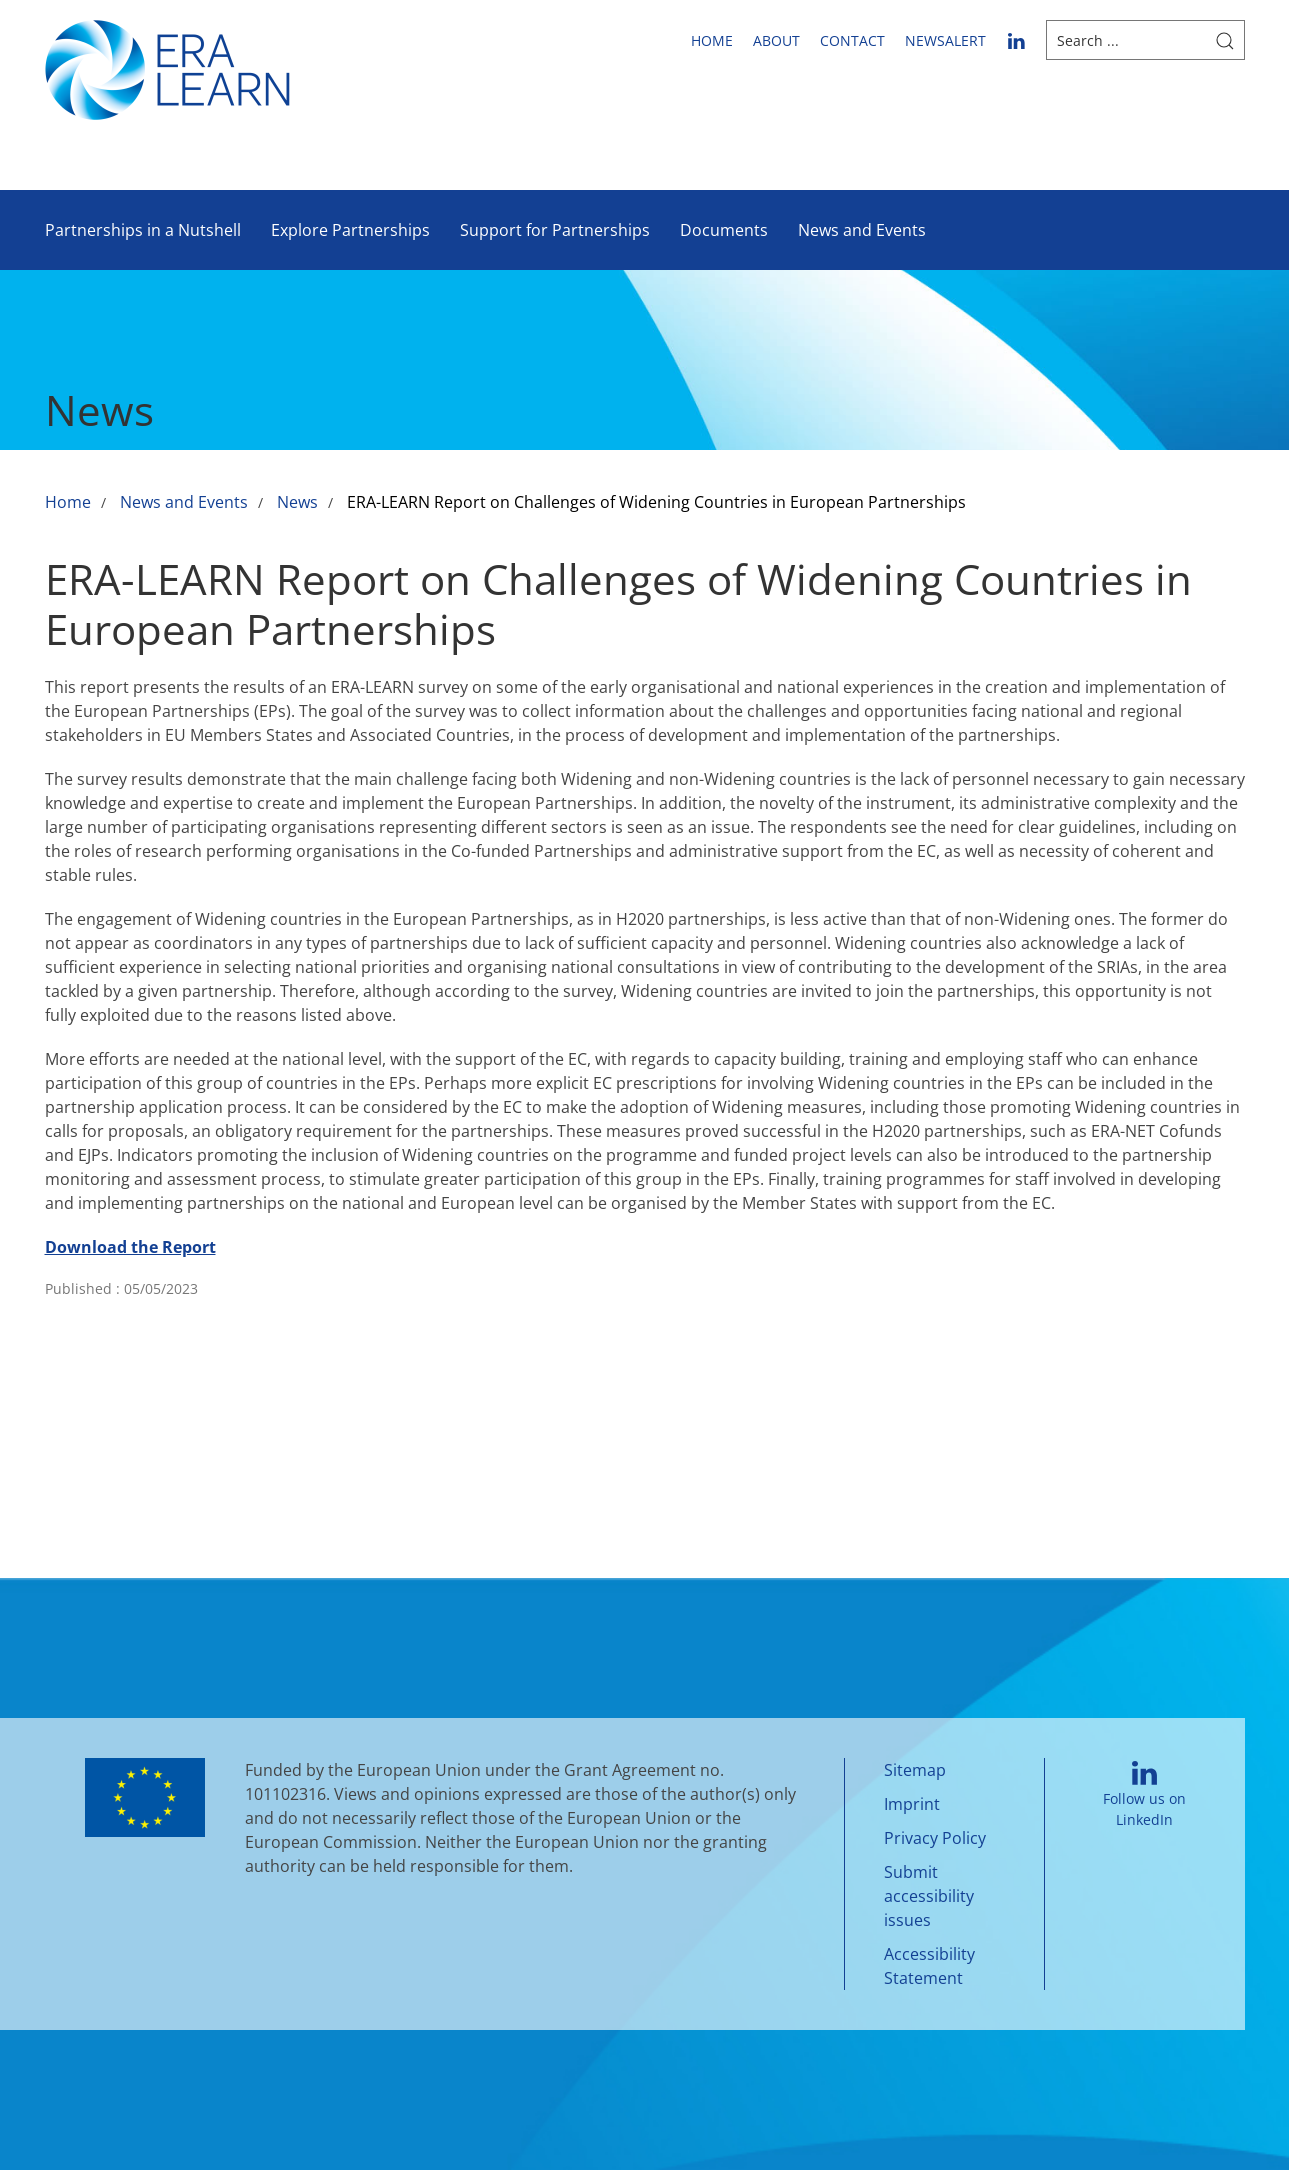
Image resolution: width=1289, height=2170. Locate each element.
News (297, 502)
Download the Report (130, 1247)
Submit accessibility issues (929, 1896)
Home (712, 40)
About (776, 40)
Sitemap (915, 1770)
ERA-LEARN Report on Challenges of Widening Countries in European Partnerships (656, 502)
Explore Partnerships (350, 230)
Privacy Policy (935, 1838)
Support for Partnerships (555, 230)
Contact (852, 40)
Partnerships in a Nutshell (143, 230)
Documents (724, 230)
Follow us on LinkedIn (1144, 1795)
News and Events (862, 230)
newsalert (945, 40)
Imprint (912, 1804)
